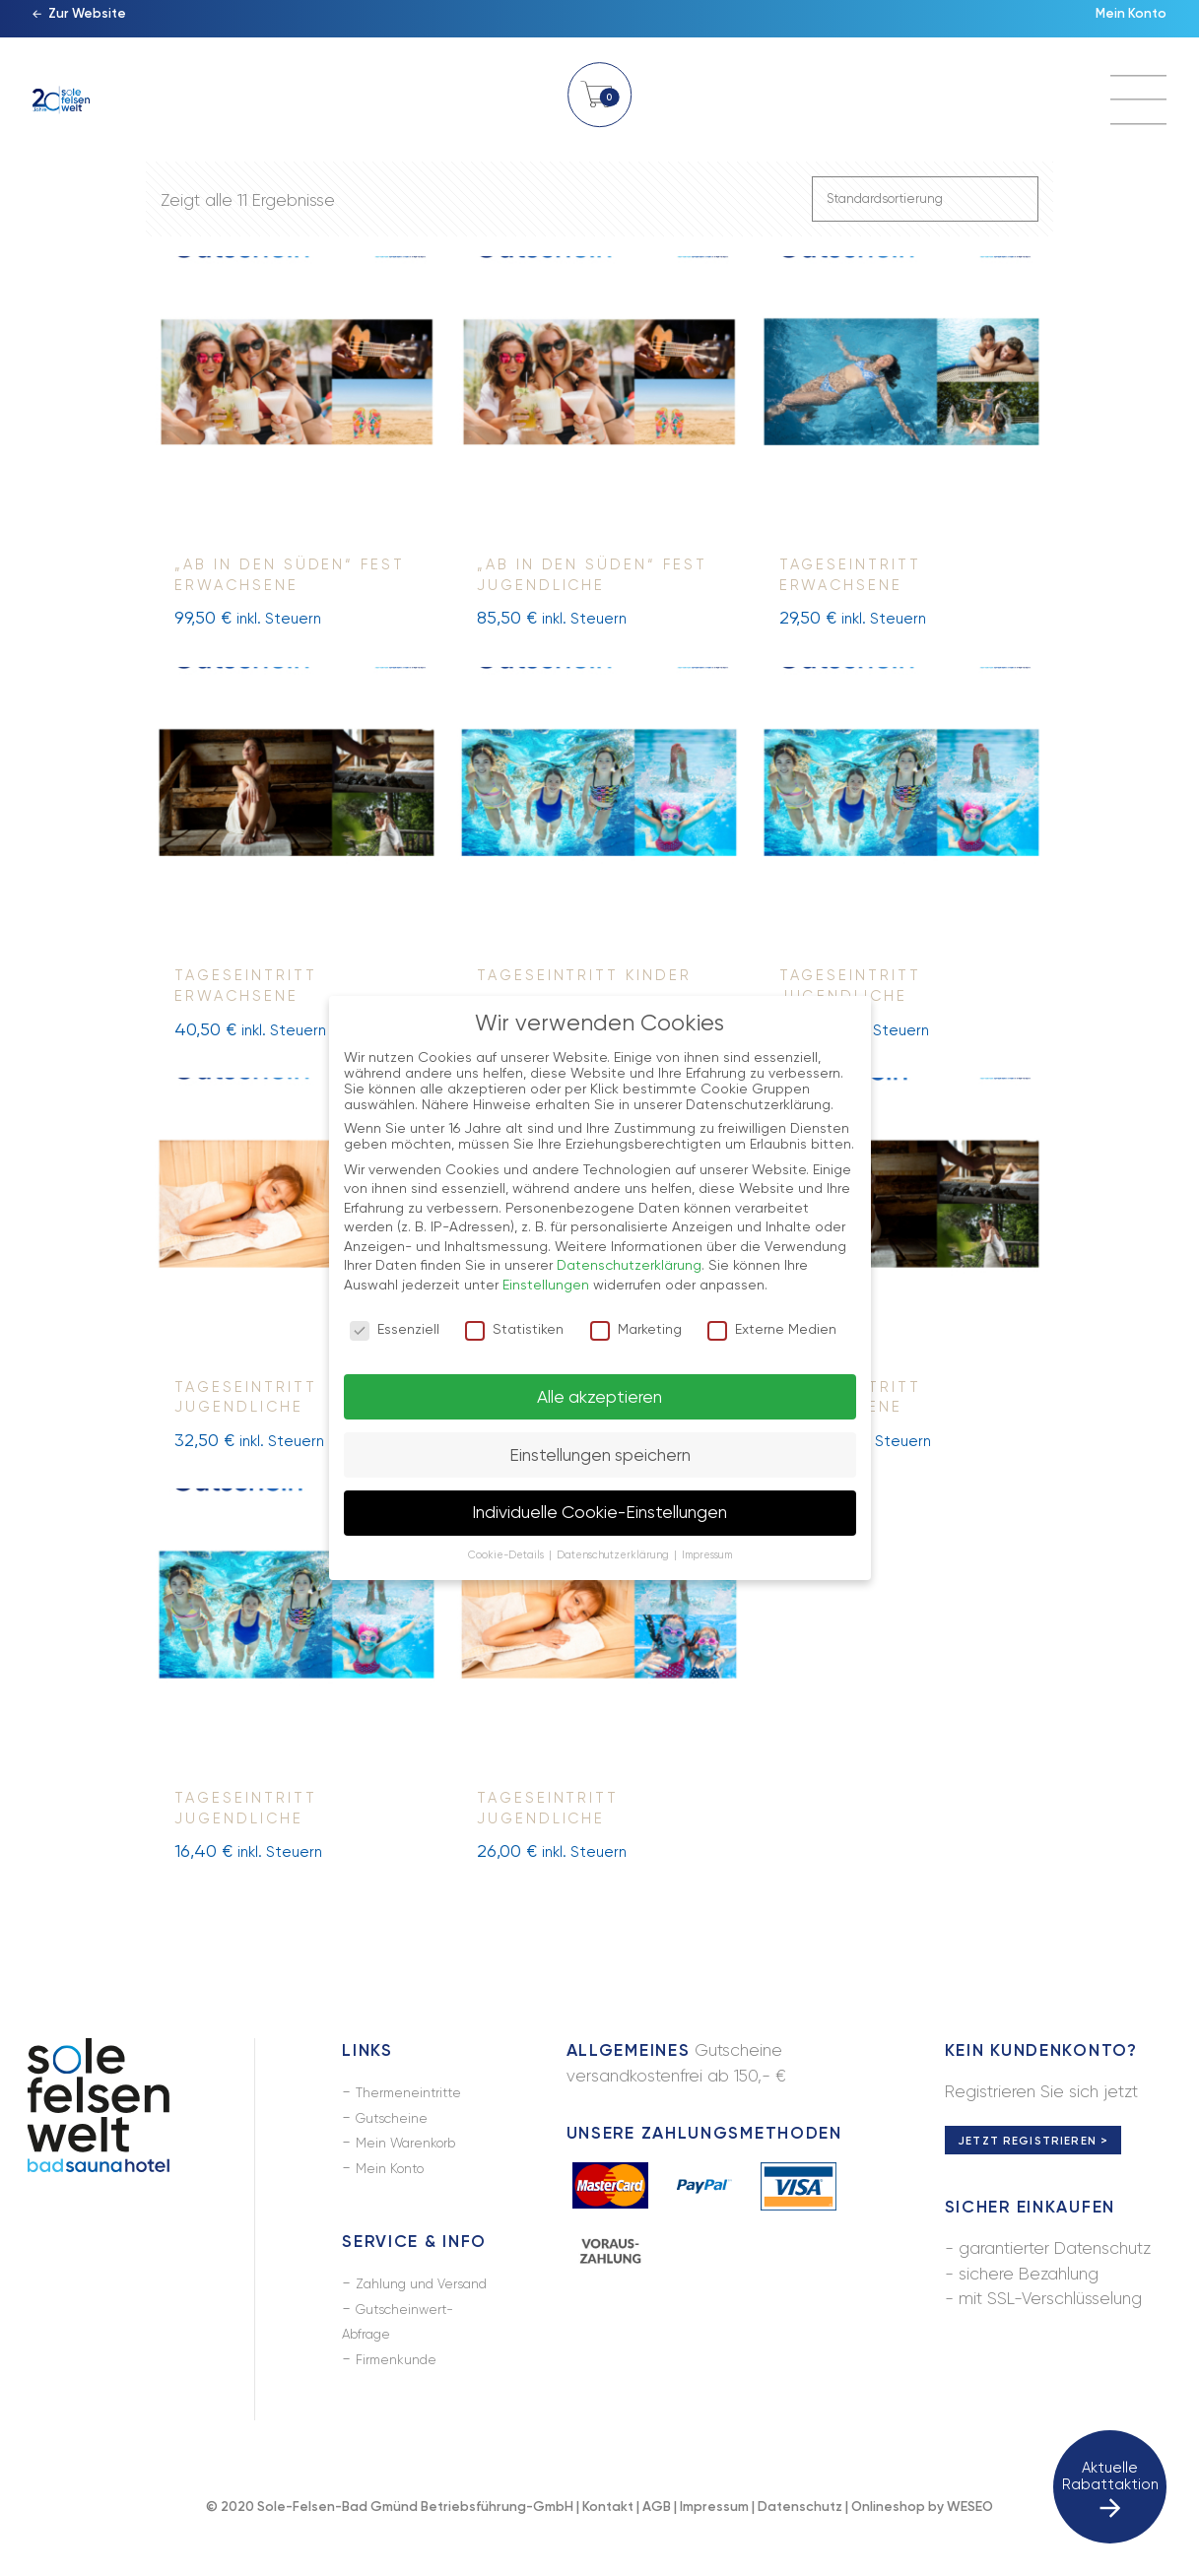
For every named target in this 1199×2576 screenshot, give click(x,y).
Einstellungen (545, 1284)
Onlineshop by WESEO (922, 2539)
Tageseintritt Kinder (584, 984)
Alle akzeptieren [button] (599, 1397)
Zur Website (97, 24)
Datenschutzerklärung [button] (614, 1555)
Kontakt (607, 2539)
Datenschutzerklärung (629, 1265)
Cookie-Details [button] (507, 1555)
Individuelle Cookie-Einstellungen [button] (599, 1512)
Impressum (714, 2539)
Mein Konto (1121, 24)
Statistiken (514, 1329)
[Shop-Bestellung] (925, 203)
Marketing (636, 1329)
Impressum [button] (707, 1555)
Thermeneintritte (418, 2099)
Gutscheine (399, 2125)
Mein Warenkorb (418, 2150)
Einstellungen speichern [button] (600, 1455)
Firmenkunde (404, 2392)
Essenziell (394, 1329)
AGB (656, 2539)
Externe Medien (771, 1329)
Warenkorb (600, 105)
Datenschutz (800, 2539)
